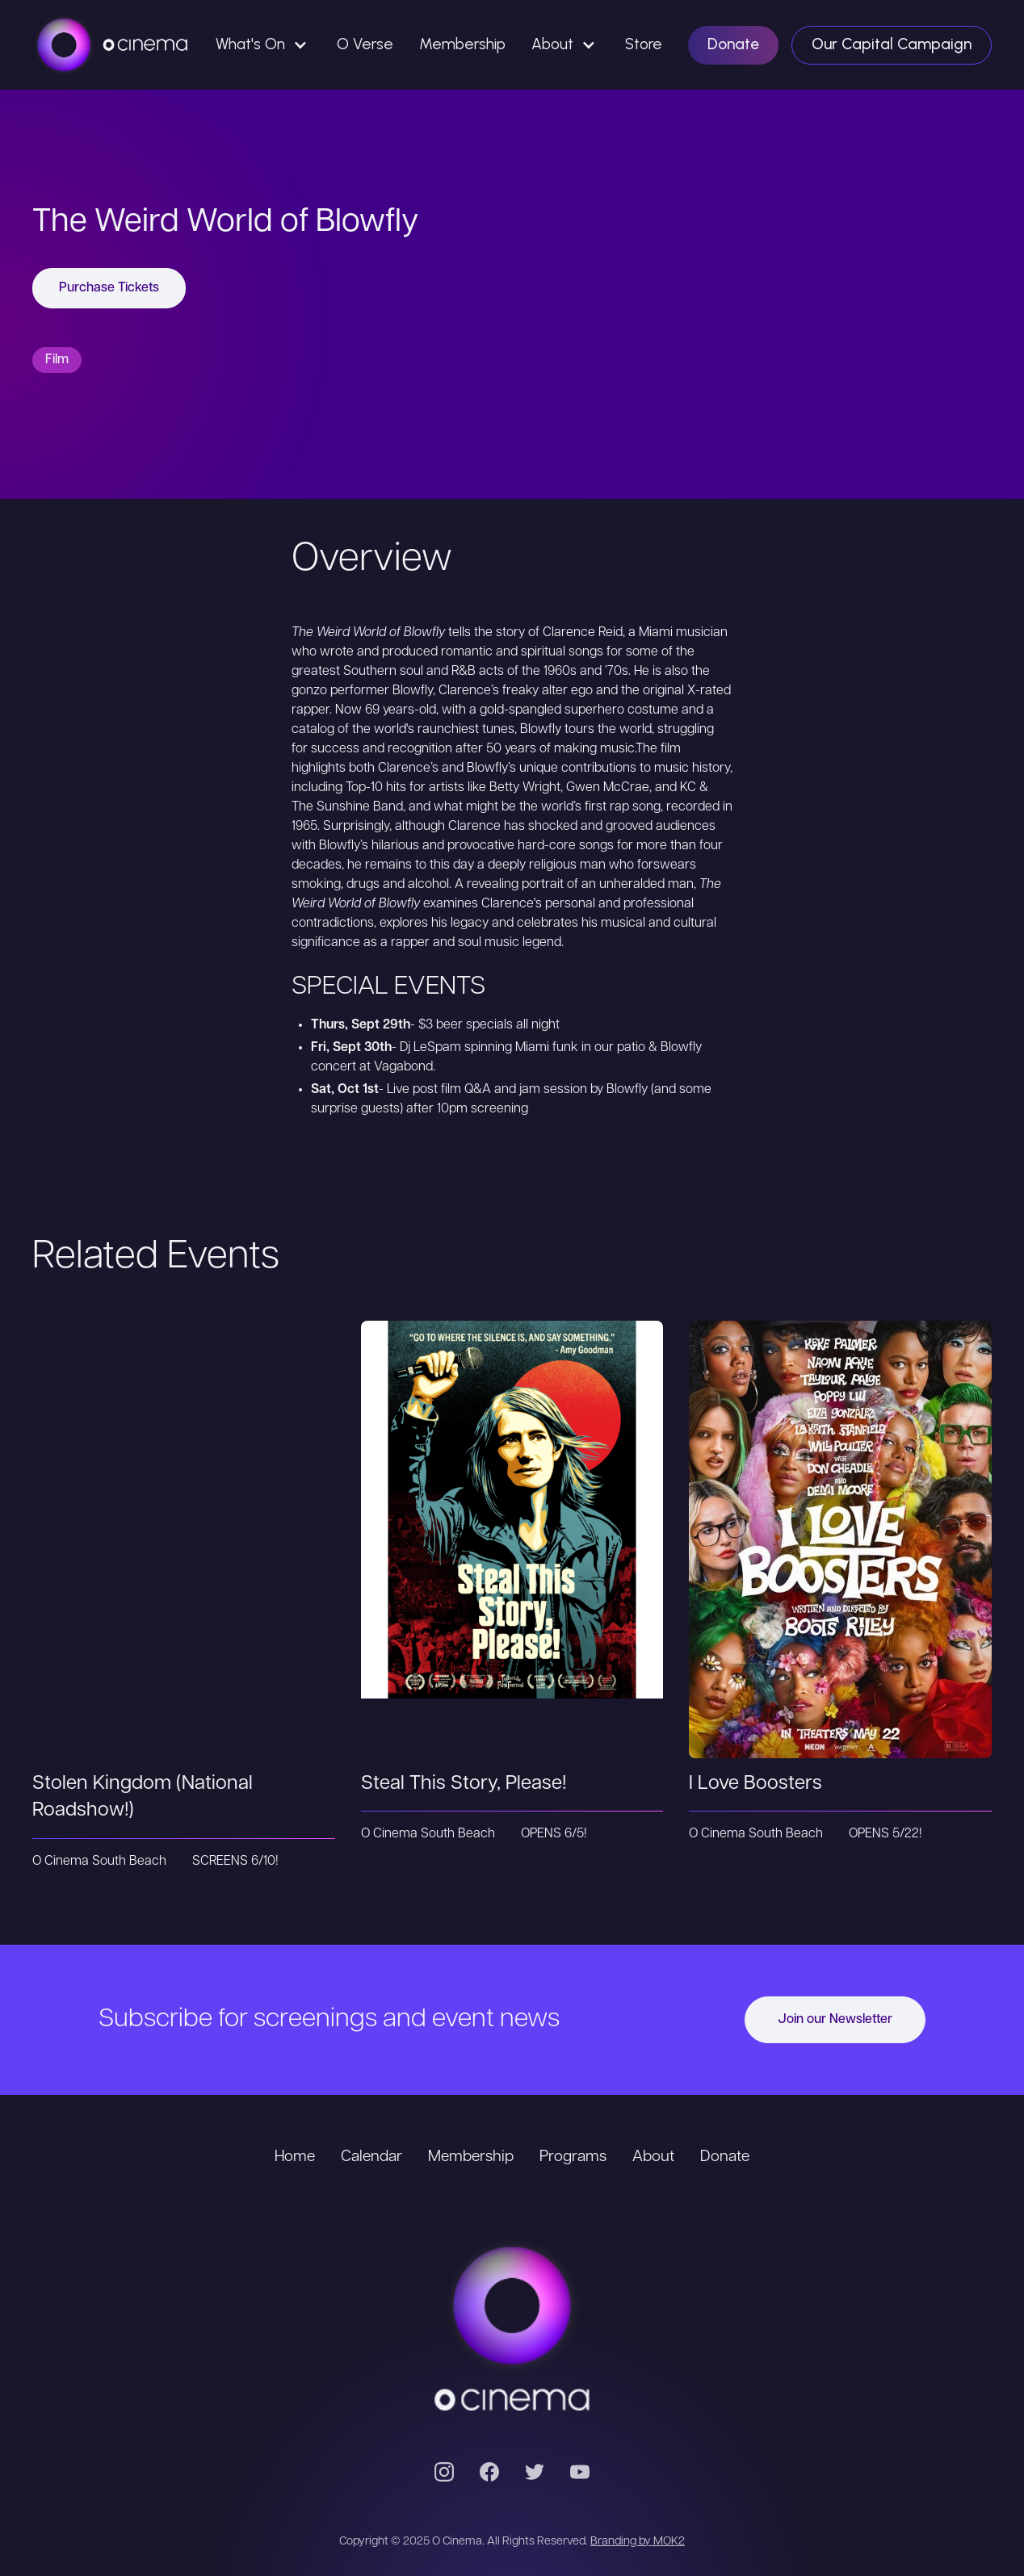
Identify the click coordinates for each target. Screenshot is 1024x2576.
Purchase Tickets (109, 288)
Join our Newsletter (835, 2019)
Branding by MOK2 (637, 2542)
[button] (263, 45)
